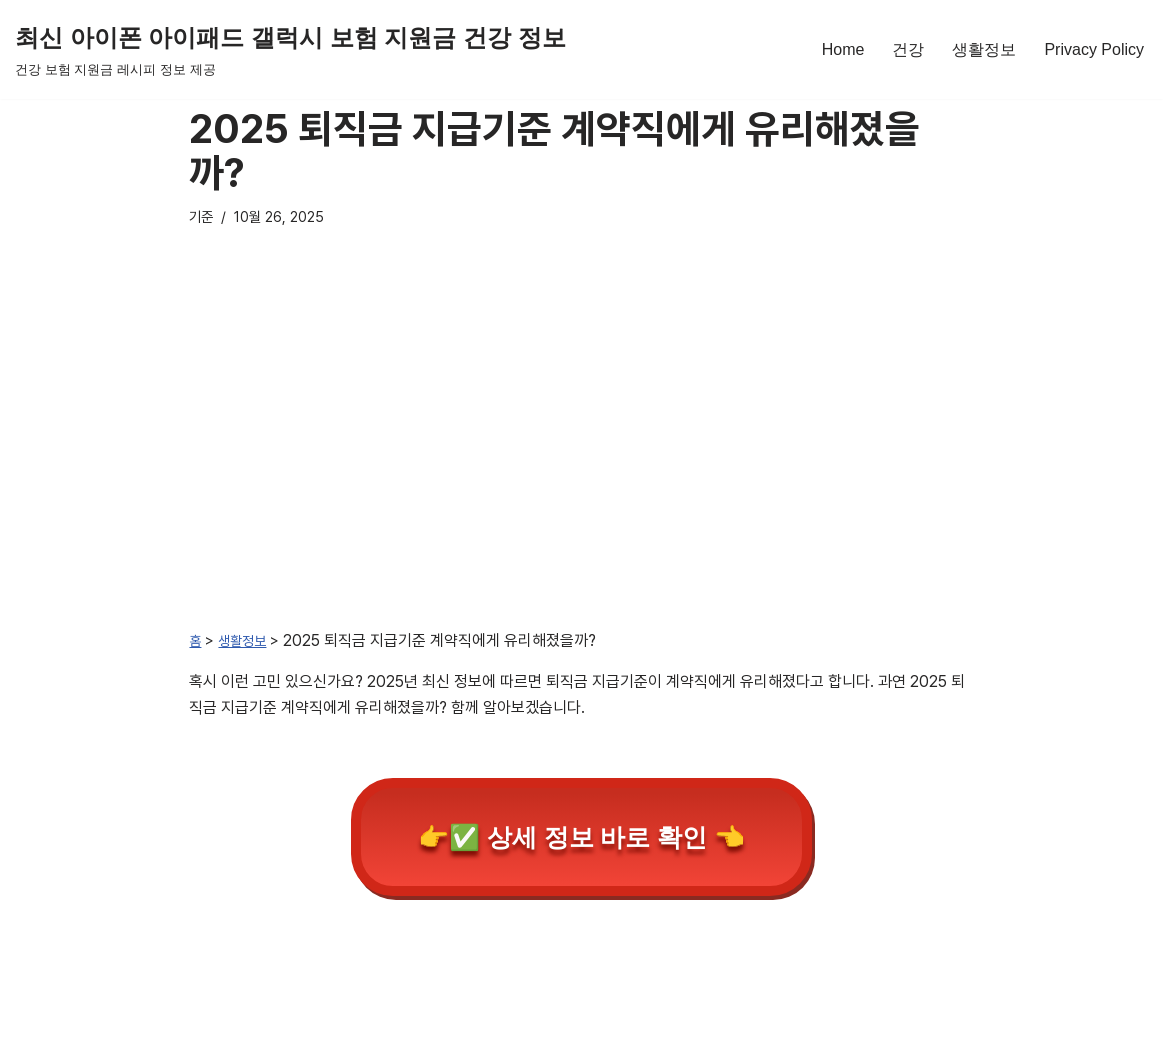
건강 (908, 49)
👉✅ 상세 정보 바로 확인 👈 (582, 837)
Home (843, 49)
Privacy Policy (1094, 49)
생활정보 (984, 49)
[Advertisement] (582, 454)
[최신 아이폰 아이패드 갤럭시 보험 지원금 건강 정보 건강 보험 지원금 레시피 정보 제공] (290, 49)
